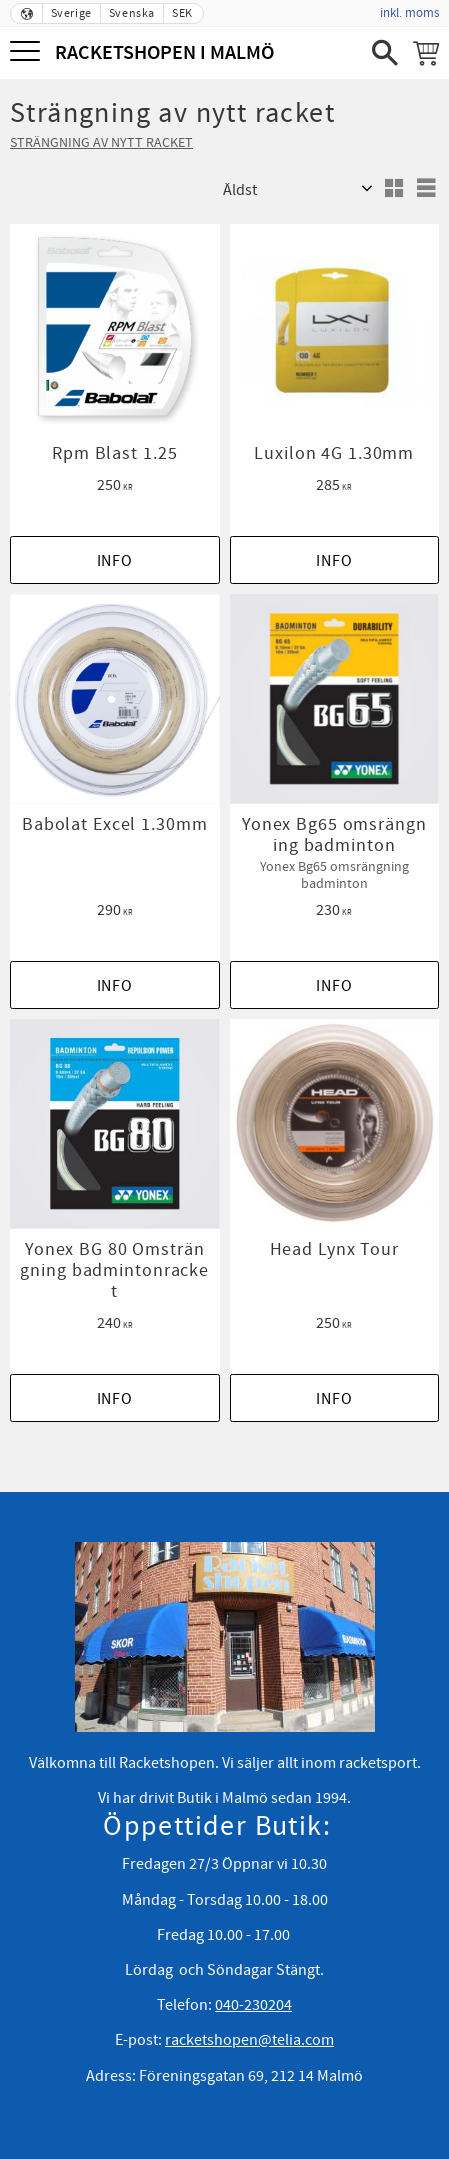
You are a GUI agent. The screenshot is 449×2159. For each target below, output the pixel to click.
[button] (27, 52)
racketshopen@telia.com (249, 2040)
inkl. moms (409, 13)
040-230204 (253, 2005)
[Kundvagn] (426, 53)
